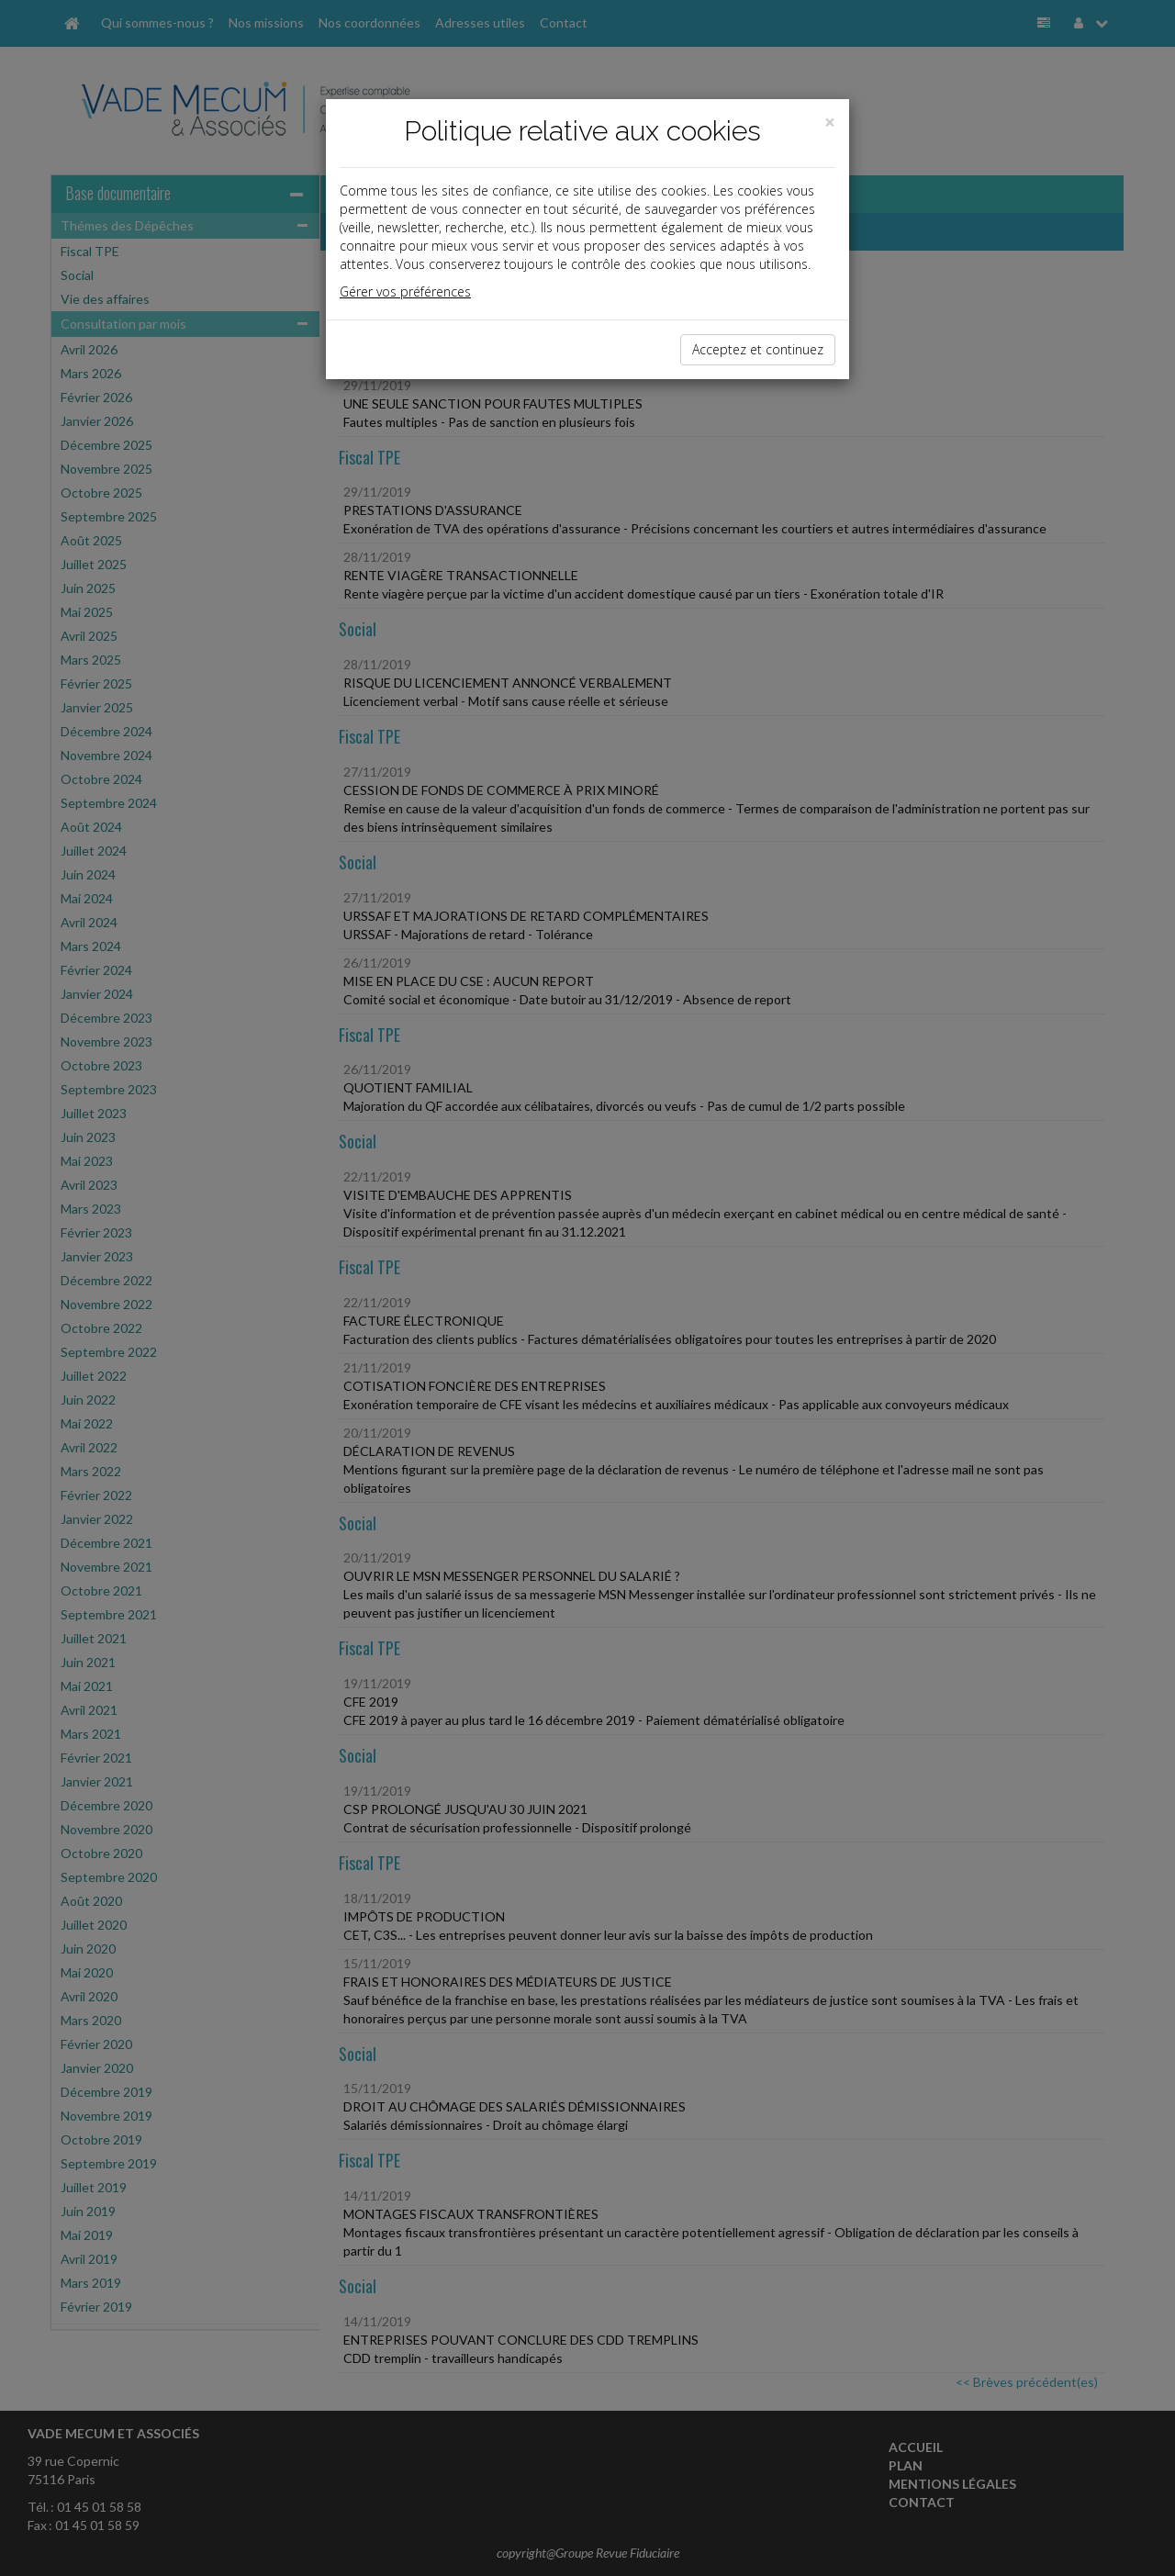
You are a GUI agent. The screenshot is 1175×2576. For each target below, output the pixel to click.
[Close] (829, 122)
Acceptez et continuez (757, 349)
